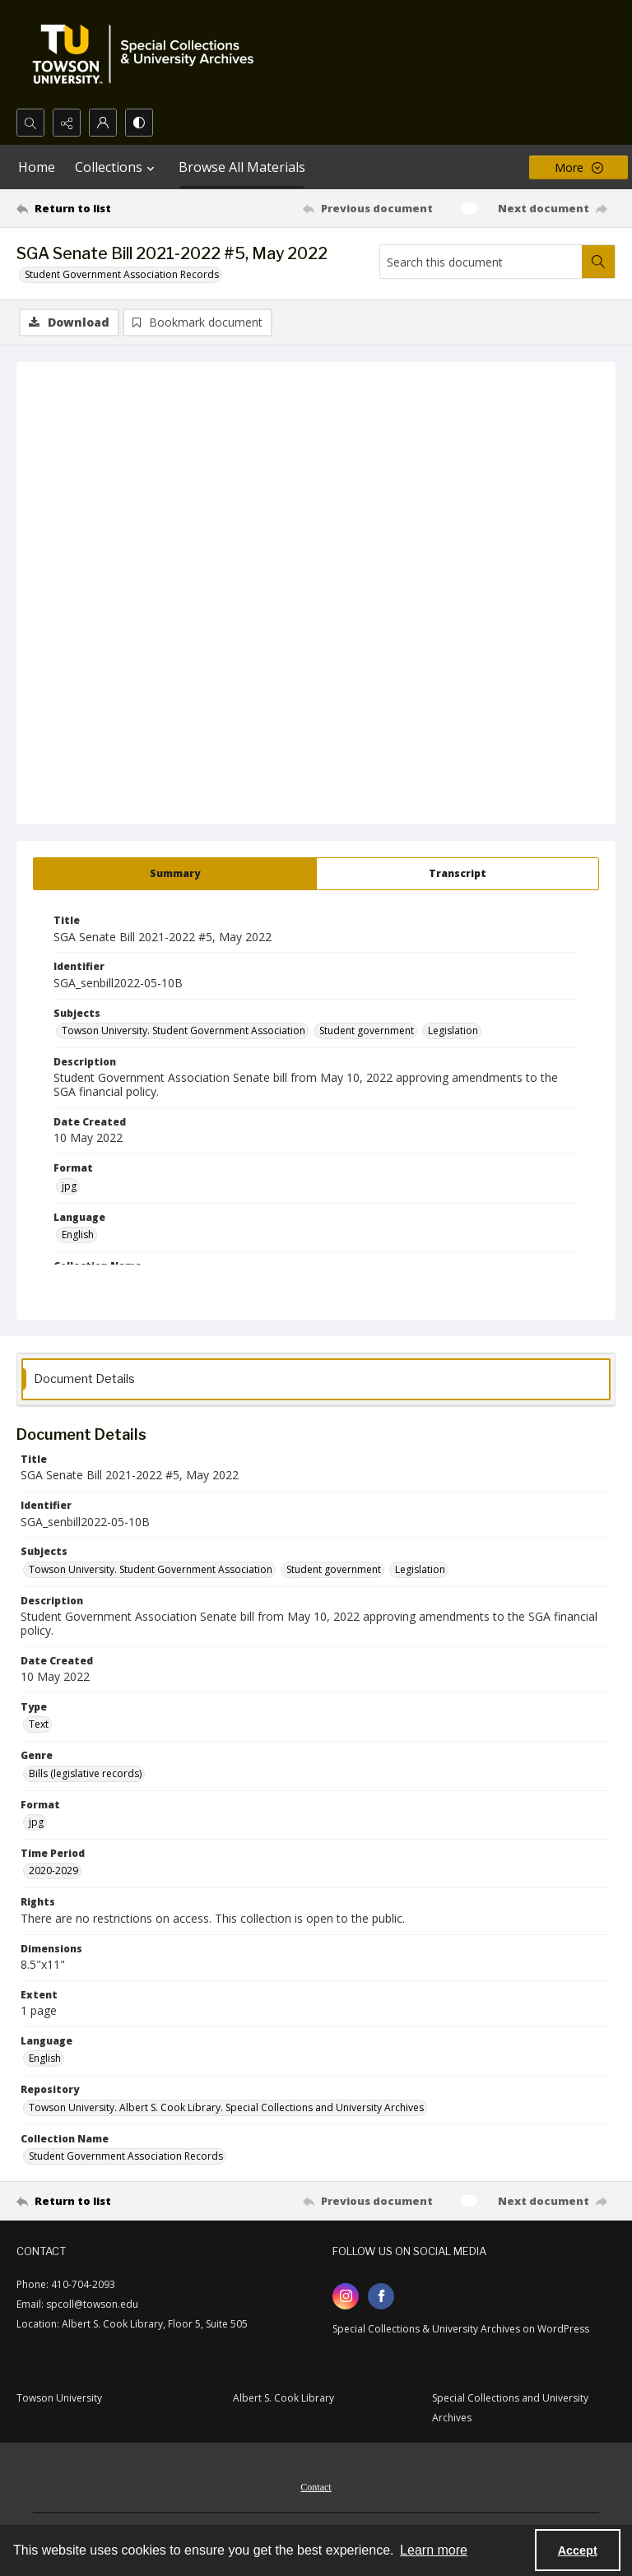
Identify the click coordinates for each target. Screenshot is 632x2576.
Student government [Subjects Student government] (366, 1030)
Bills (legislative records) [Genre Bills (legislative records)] (85, 1773)
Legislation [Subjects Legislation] (453, 1030)
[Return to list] (94, 208)
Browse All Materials (242, 167)
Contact (315, 2487)
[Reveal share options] (66, 122)
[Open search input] (30, 122)
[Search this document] (481, 261)
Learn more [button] (433, 2550)
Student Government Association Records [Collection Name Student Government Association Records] (126, 2156)
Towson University (59, 2398)
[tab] (175, 873)
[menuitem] (315, 2485)
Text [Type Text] (39, 1724)
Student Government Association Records (122, 274)
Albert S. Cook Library (283, 2398)
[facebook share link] (381, 2296)
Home (36, 167)
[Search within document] (598, 261)
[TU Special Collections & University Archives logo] (148, 54)
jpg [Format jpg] (69, 1186)
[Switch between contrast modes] (139, 122)
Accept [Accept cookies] (577, 2550)
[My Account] (103, 122)
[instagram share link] (345, 2296)
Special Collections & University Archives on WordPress (460, 2329)
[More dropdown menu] (578, 167)
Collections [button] (117, 167)
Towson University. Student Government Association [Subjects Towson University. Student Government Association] (183, 1030)
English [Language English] (78, 1235)
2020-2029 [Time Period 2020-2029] (53, 1870)
